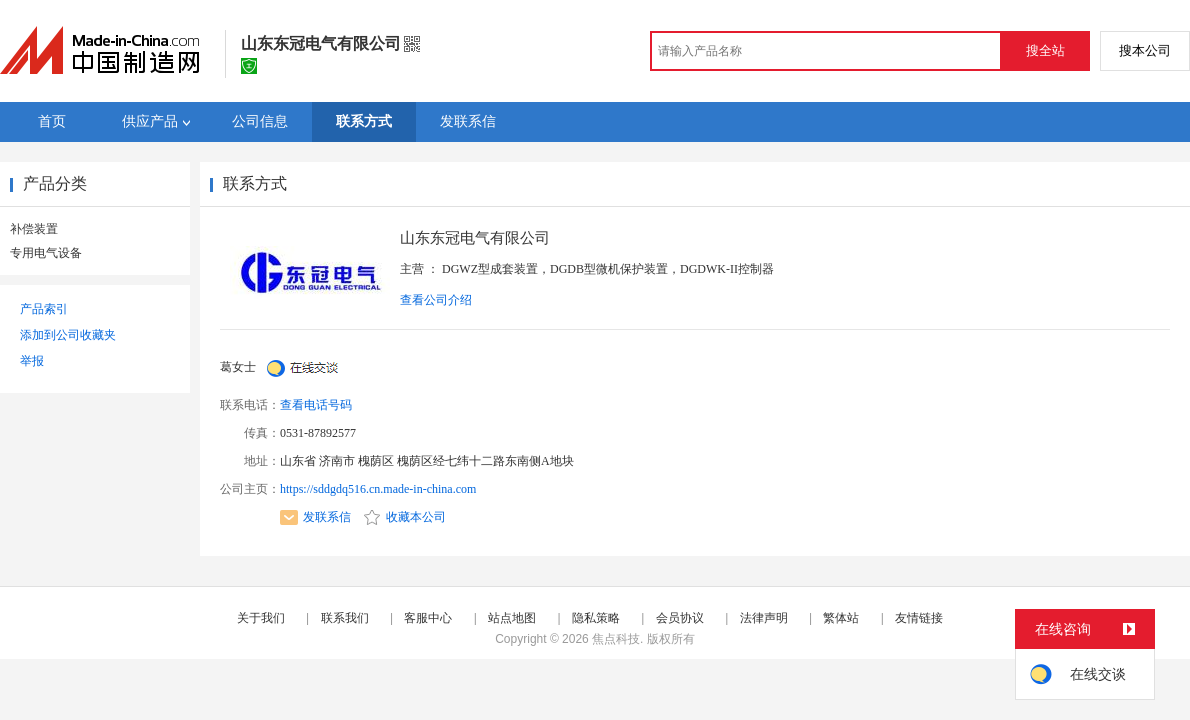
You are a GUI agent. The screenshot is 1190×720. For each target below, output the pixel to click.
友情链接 (919, 618)
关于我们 (261, 618)
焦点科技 (616, 639)
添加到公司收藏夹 (68, 335)
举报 (32, 361)
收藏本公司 (405, 517)
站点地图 (512, 618)
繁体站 (841, 618)
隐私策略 (596, 618)
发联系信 (315, 517)
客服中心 (428, 618)
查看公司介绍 (436, 300)
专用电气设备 (46, 253)
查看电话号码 (316, 405)
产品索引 (44, 309)
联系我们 (345, 618)
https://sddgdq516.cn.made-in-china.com (378, 489)
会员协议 (680, 618)
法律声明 (764, 618)
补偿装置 (34, 229)
